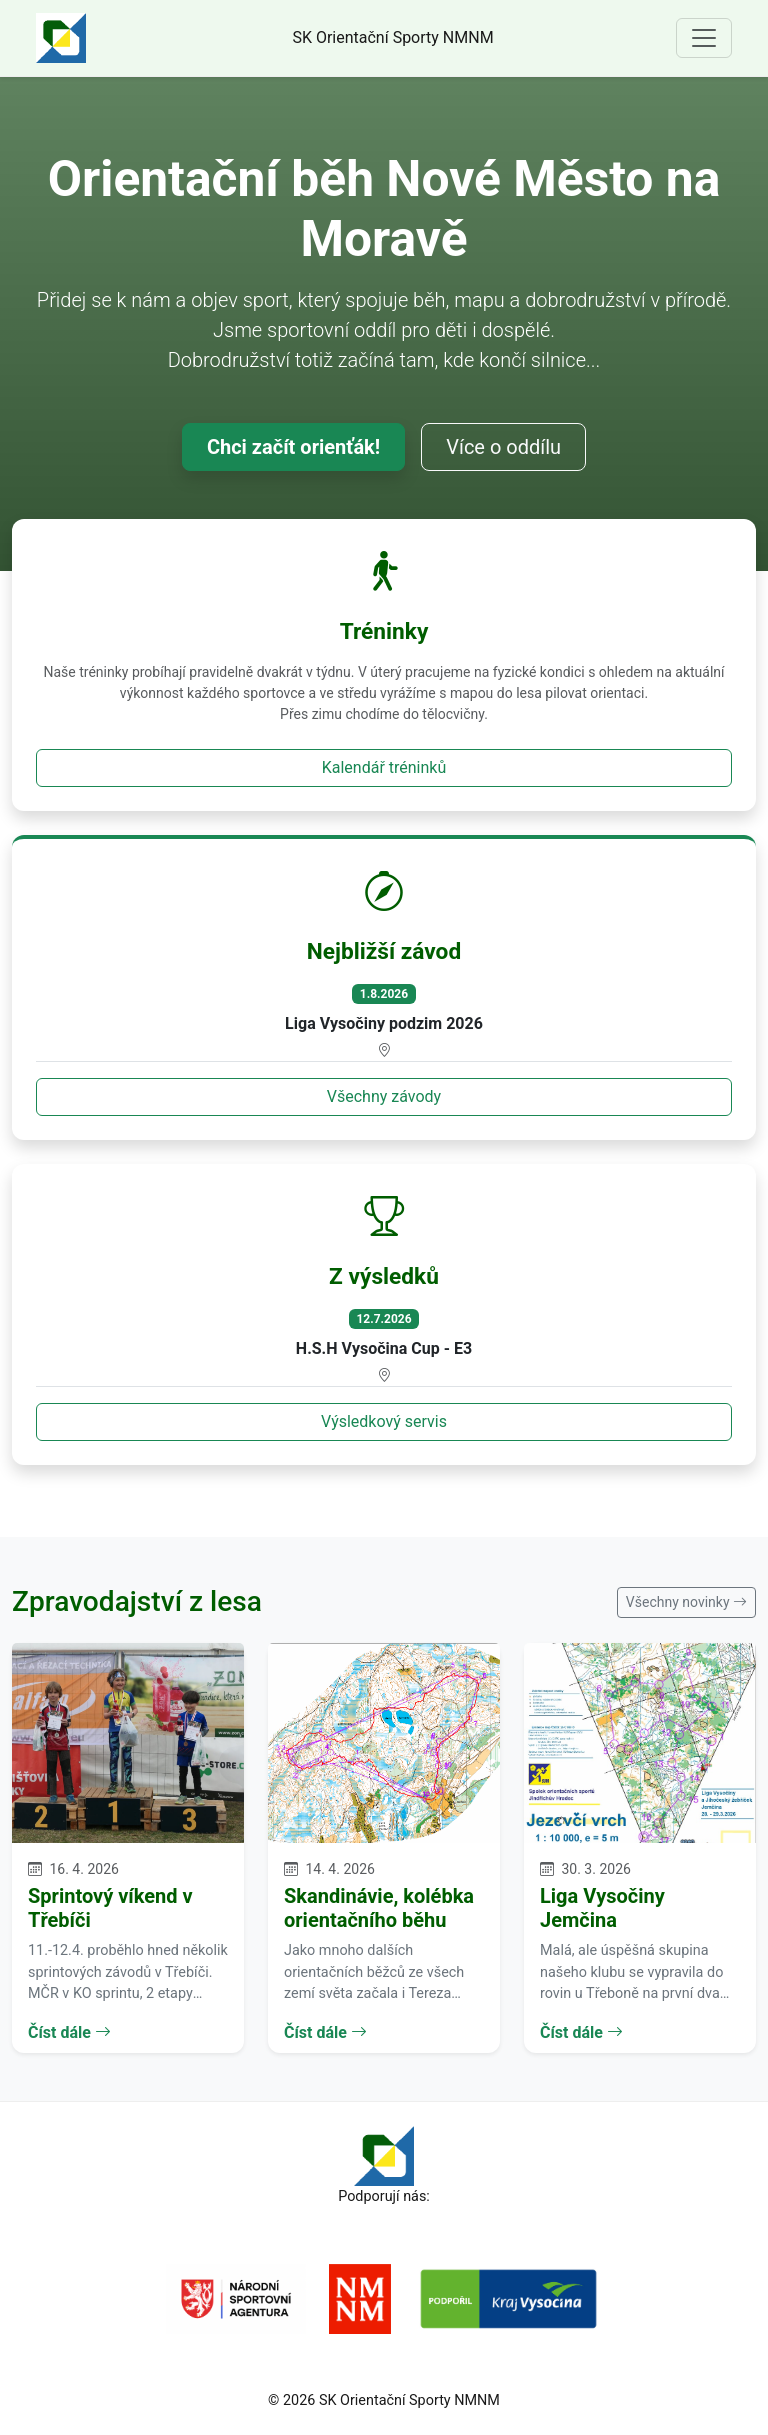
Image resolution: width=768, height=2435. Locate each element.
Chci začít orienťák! (293, 447)
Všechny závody (384, 1096)
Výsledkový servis (384, 1421)
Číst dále (69, 2032)
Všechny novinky (686, 1602)
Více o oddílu (503, 447)
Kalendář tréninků (384, 767)
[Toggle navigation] (704, 38)
